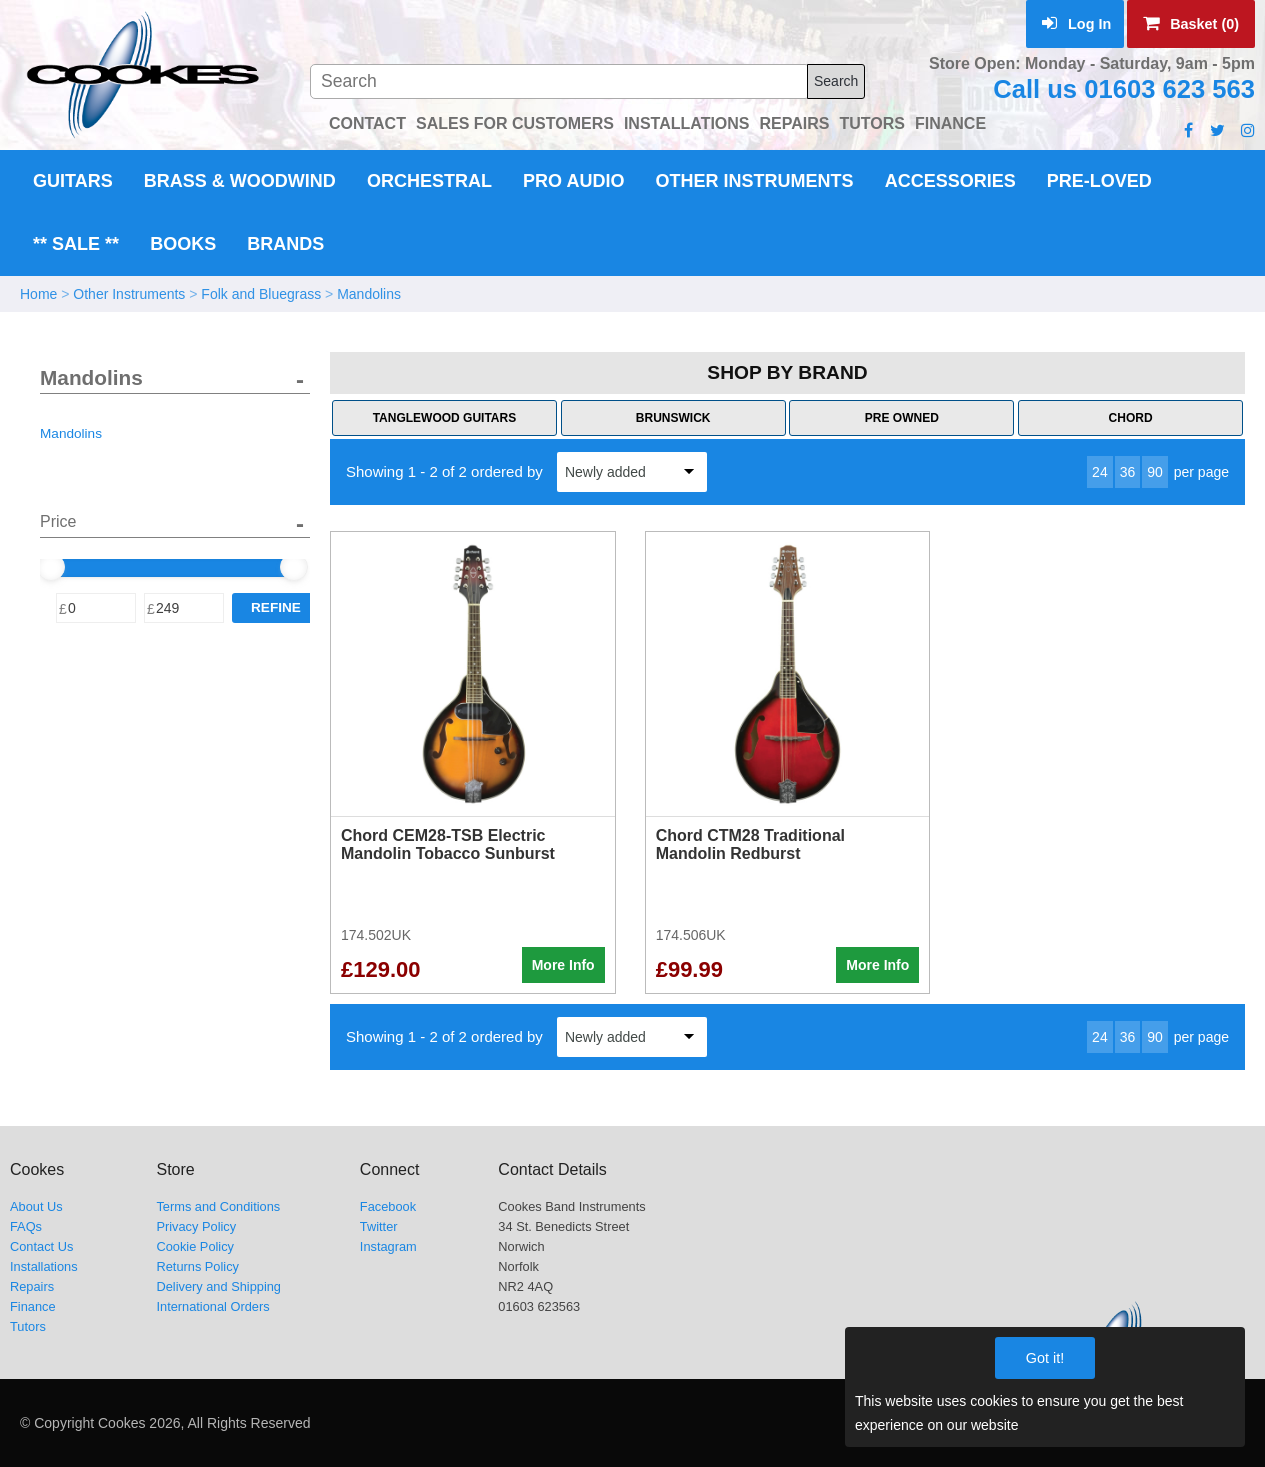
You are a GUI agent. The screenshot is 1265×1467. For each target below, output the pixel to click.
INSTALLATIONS (687, 123)
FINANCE (950, 123)
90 (1155, 472)
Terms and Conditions (218, 1206)
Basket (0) (1191, 24)
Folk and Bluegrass (261, 294)
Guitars (73, 181)
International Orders (212, 1306)
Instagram (388, 1246)
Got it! (1045, 1358)
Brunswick (673, 418)
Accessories (950, 181)
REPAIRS (795, 123)
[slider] (51, 567)
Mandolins (369, 294)
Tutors (28, 1326)
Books (183, 244)
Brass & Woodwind (240, 181)
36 (1128, 472)
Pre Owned (902, 418)
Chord (1131, 418)
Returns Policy (197, 1266)
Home (38, 294)
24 (1100, 472)
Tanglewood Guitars (445, 418)
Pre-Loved (1099, 181)
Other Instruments (755, 181)
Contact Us (41, 1246)
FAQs (26, 1226)
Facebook (388, 1206)
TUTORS (871, 123)
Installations (44, 1266)
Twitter (379, 1226)
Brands (285, 244)
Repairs (32, 1286)
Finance (33, 1306)
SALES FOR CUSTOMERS (515, 123)
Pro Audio (573, 181)
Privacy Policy (196, 1226)
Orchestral (429, 181)
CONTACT (367, 123)
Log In (1076, 24)
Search (836, 81)
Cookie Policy (195, 1246)
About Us (36, 1206)
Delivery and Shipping (218, 1286)
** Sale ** (76, 244)
